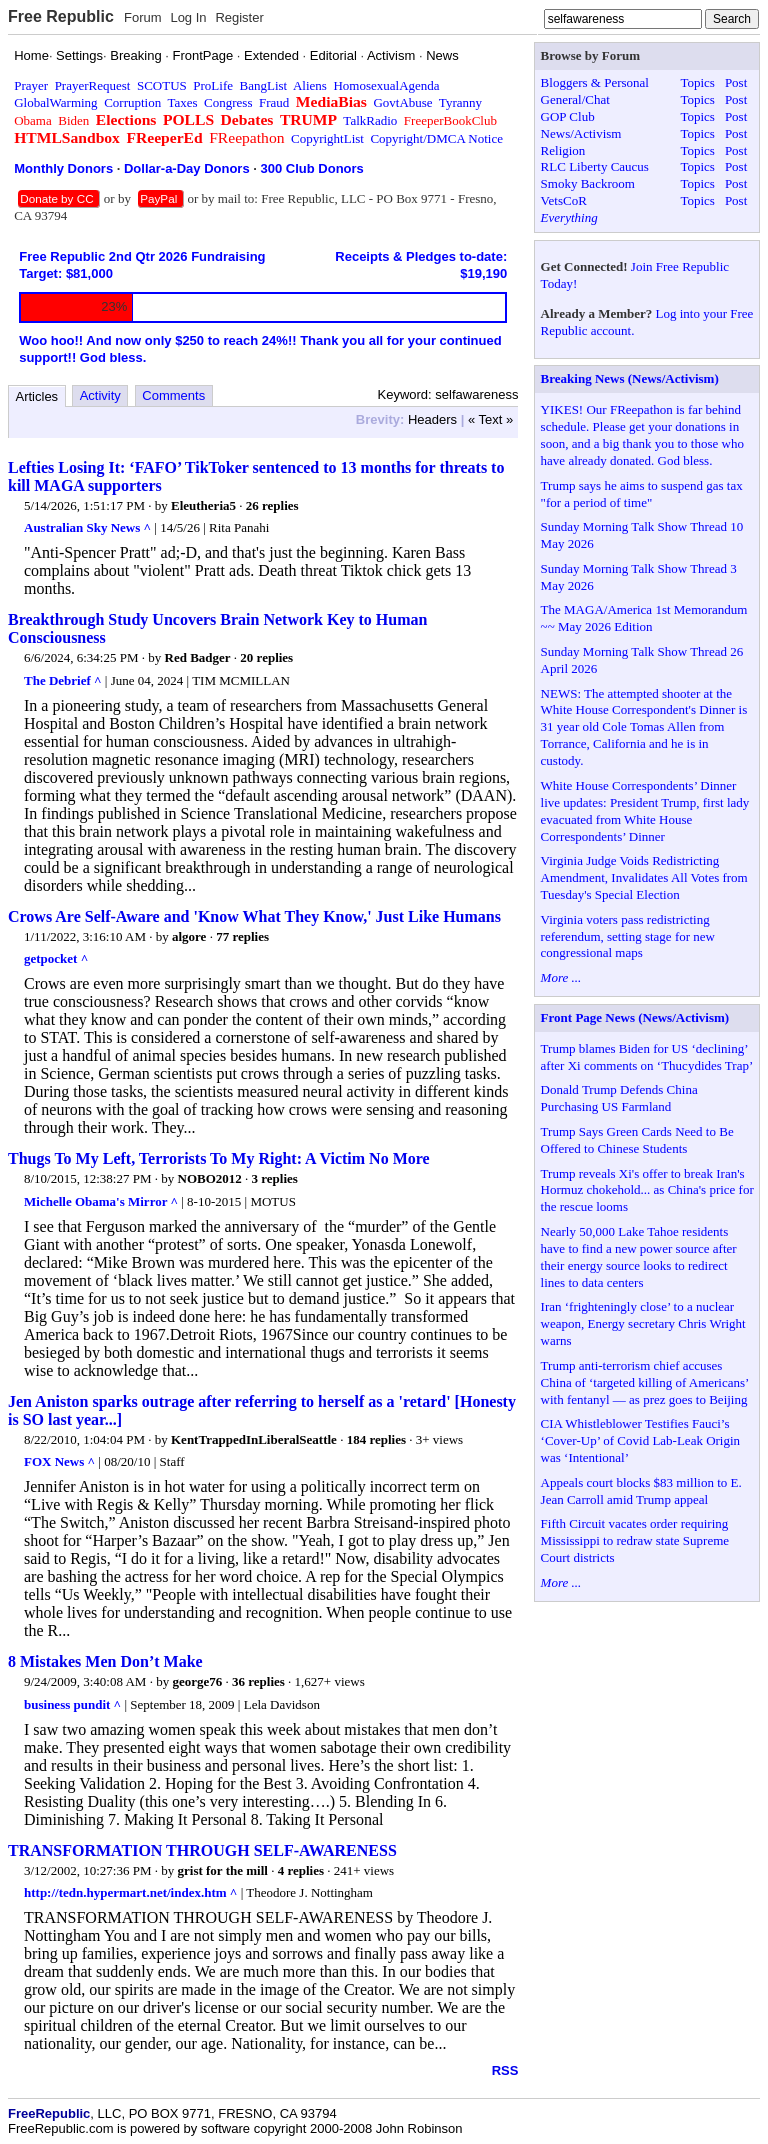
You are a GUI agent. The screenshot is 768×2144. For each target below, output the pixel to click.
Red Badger (198, 657)
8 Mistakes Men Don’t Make (105, 1661)
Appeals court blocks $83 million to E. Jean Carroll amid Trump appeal (641, 1491)
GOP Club (568, 116)
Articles (37, 396)
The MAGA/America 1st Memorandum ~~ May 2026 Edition (644, 618)
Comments (173, 395)
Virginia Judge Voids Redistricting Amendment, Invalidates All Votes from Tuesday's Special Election (644, 877)
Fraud (274, 102)
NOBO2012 (210, 1178)
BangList (264, 85)
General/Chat (575, 99)
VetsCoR (564, 200)
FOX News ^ (59, 1461)
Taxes (182, 102)
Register (239, 17)
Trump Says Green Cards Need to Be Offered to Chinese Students (637, 1140)
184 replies (376, 1439)
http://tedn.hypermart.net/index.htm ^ (130, 1892)
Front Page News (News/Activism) (635, 1017)
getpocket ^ (56, 958)
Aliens (310, 85)
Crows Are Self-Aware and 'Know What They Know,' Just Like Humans (254, 916)
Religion (563, 150)
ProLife (213, 85)
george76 (197, 1681)
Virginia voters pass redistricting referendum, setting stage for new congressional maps (628, 936)
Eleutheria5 (203, 505)
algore (189, 936)
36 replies (258, 1681)
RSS (505, 2070)
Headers (432, 419)
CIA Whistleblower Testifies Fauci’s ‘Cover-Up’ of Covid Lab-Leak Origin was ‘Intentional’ (641, 1440)
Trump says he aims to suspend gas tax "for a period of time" (642, 494)
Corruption (132, 102)
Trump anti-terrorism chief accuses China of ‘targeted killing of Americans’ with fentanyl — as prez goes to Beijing (645, 1382)
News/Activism (581, 133)
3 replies (275, 1178)
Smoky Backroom (588, 183)
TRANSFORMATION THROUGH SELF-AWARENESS (202, 1850)
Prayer (31, 85)
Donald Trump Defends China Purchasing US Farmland (619, 1098)
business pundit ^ (72, 1704)
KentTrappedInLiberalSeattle (254, 1439)
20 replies (266, 657)
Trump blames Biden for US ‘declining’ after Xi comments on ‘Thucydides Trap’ (647, 1057)
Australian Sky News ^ (87, 527)
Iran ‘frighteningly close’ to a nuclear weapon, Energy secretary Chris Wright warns (643, 1323)
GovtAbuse (402, 102)
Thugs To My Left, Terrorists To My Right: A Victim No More (219, 1158)
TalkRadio (370, 120)
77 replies (242, 936)
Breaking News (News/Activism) (630, 378)
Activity (100, 395)
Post (736, 82)
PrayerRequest (93, 85)
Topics (697, 82)
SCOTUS (162, 85)
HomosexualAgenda (386, 85)
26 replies (272, 505)
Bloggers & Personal (595, 82)
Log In (188, 17)
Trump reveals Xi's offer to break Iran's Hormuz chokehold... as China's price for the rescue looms (647, 1190)
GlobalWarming (55, 102)
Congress (228, 102)
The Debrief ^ (63, 680)
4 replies (301, 1870)
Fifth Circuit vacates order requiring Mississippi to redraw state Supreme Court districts (635, 1540)
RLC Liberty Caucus (595, 166)
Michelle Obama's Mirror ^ (101, 1201)
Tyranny (460, 102)
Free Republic (61, 16)
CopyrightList (327, 138)
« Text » (490, 419)
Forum (143, 17)
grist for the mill (223, 1870)
